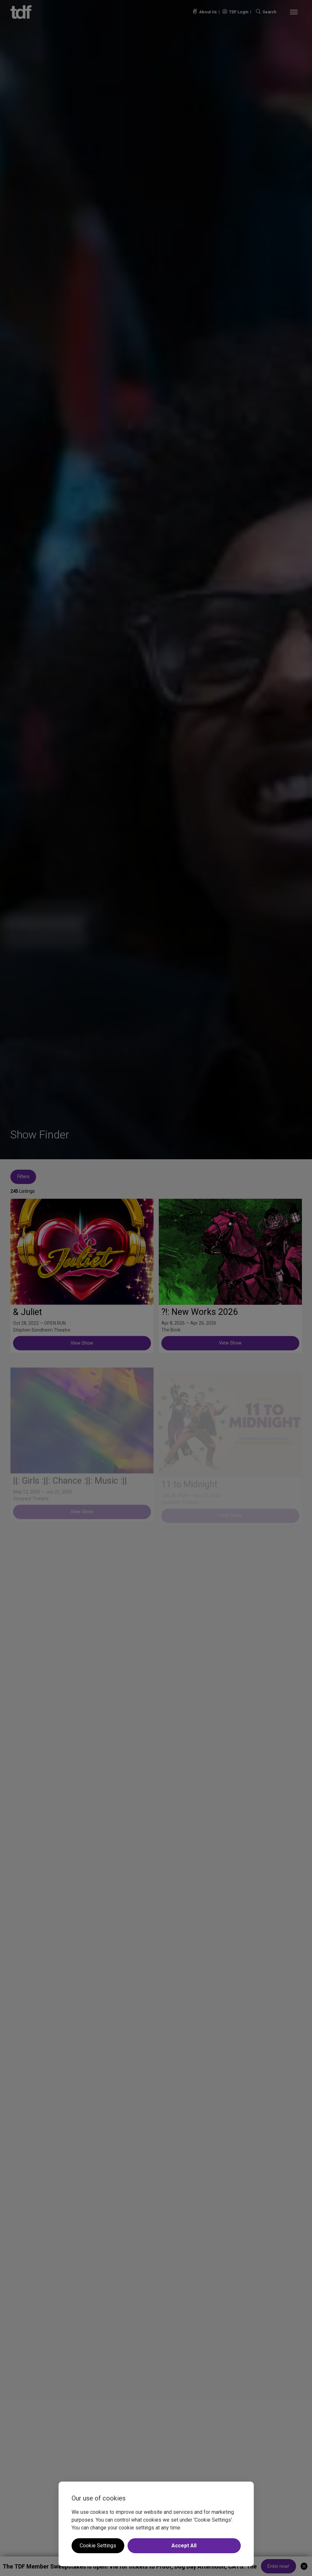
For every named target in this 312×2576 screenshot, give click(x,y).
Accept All (184, 2545)
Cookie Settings (98, 2545)
